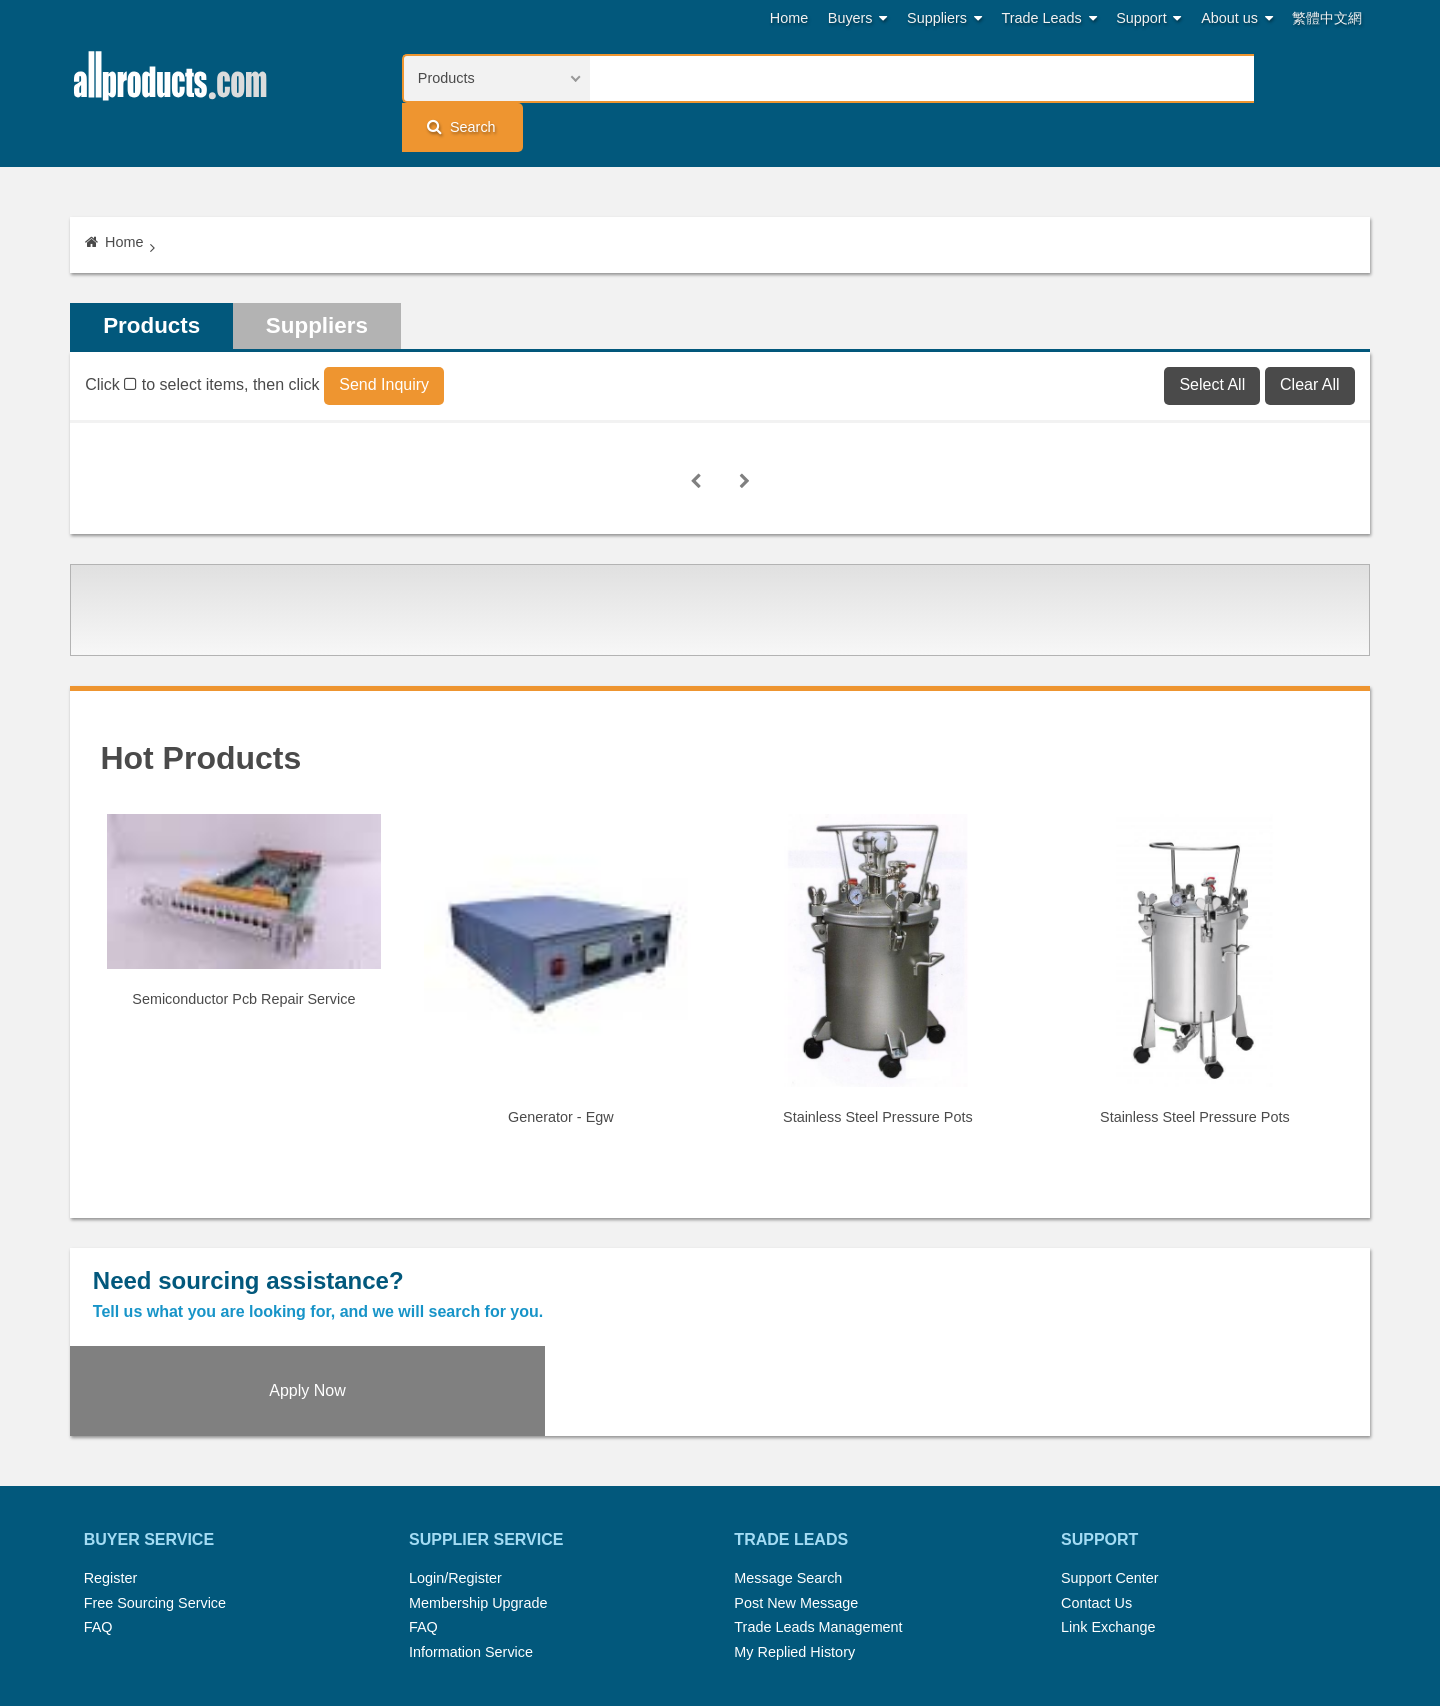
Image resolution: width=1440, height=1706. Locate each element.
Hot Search (508, 1609)
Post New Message (796, 1471)
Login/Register (455, 1446)
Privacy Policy (744, 1634)
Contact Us (1096, 1471)
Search (1306, 77)
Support (1148, 18)
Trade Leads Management (818, 1496)
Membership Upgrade (478, 1471)
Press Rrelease (711, 1609)
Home (789, 18)
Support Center (1110, 1446)
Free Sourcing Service (155, 1471)
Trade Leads (1049, 18)
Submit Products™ (839, 1609)
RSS (932, 1609)
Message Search (788, 1446)
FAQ (98, 1496)
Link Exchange (1108, 1496)
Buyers (858, 18)
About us (1237, 18)
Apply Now (1207, 1254)
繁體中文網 (1327, 18)
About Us (995, 1609)
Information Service (471, 1520)
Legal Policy (641, 1634)
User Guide (915, 1634)
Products (156, 281)
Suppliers (944, 18)
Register (111, 1446)
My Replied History (794, 1520)
